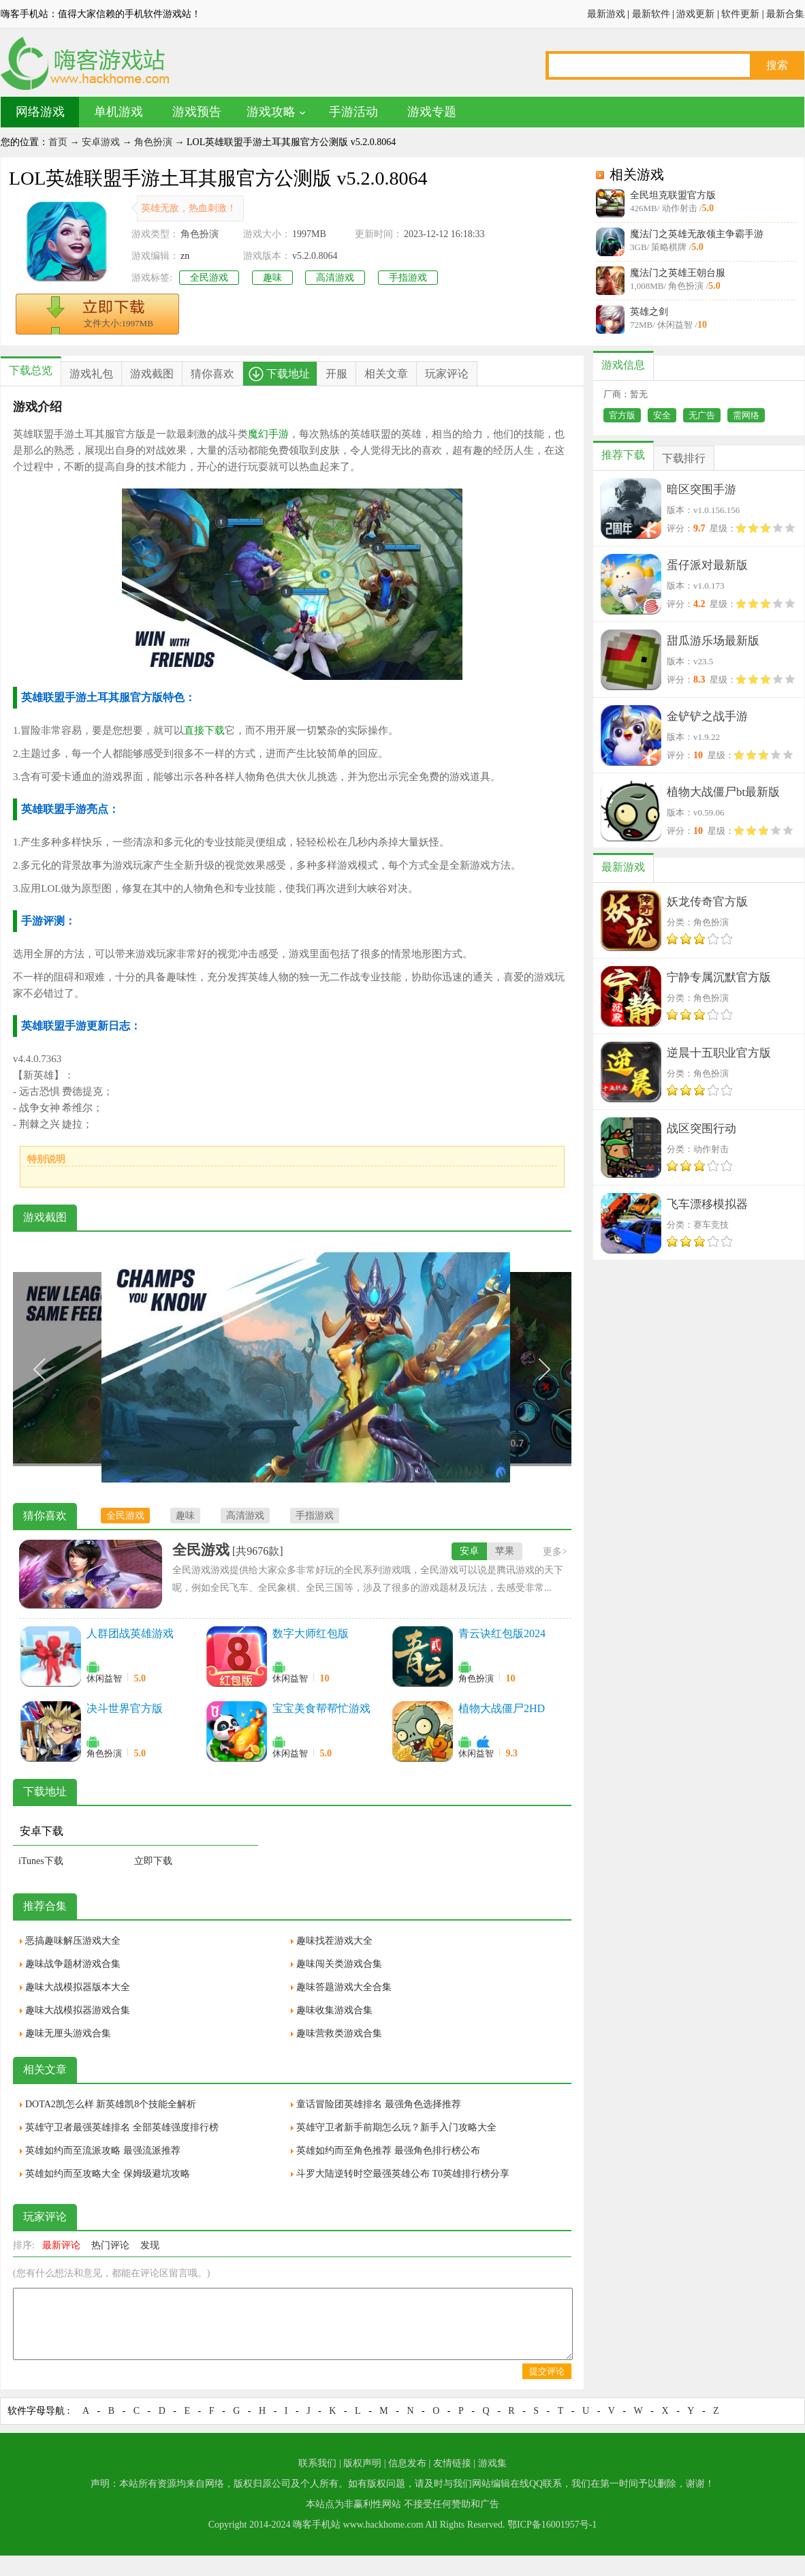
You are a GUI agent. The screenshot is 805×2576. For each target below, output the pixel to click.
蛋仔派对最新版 (707, 565)
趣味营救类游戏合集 (339, 2033)
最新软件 (651, 14)
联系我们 (317, 2463)
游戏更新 (695, 14)
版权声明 (362, 2463)
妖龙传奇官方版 (707, 901)
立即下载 (153, 1861)
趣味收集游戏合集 (334, 2010)
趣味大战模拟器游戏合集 (77, 2010)
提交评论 (547, 2371)
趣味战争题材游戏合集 (73, 1964)
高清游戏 (335, 278)
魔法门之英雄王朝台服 (677, 273)
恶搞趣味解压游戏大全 (73, 1941)
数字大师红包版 (310, 1633)
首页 (57, 142)
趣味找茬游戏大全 (334, 1941)
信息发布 (407, 2463)
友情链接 (452, 2463)
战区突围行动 (701, 1128)
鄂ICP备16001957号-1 (552, 2524)
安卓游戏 (101, 142)
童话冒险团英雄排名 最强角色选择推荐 (378, 2104)
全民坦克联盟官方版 (673, 195)
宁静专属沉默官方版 (719, 977)
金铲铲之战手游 (707, 716)
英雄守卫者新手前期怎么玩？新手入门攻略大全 (396, 2127)
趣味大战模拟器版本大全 (77, 1987)
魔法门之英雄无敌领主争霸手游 (696, 234)
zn (184, 256)
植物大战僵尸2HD (501, 1708)
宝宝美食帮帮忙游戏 (321, 1708)
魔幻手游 (268, 434)
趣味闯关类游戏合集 (339, 1964)
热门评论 (110, 2245)
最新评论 (61, 2245)
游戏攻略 (271, 112)
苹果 (504, 1551)
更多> (555, 1552)
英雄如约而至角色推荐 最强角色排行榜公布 (388, 2150)
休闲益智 (104, 1678)
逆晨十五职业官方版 (719, 1052)
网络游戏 (40, 112)
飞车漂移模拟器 (707, 1204)
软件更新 (740, 14)
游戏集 (492, 2463)
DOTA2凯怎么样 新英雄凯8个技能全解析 (110, 2104)
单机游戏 (118, 112)
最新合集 (785, 14)
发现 (149, 2245)
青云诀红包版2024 (502, 1633)
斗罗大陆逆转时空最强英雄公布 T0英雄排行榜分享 (402, 2174)
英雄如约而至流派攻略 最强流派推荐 (102, 2150)
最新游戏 (606, 14)
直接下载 (204, 730)
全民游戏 (209, 278)
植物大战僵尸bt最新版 (723, 792)
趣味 (272, 278)
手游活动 (353, 112)
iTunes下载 (40, 1861)
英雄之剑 (649, 312)
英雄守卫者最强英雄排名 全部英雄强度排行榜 (122, 2127)
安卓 (469, 1551)
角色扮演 (153, 142)
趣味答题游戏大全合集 (344, 1987)
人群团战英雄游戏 (130, 1633)
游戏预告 (196, 112)
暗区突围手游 (701, 489)
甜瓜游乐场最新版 (713, 640)
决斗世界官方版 (124, 1708)
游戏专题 (431, 112)
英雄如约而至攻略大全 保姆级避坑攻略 (107, 2174)
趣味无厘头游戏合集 (68, 2033)
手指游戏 (408, 278)
